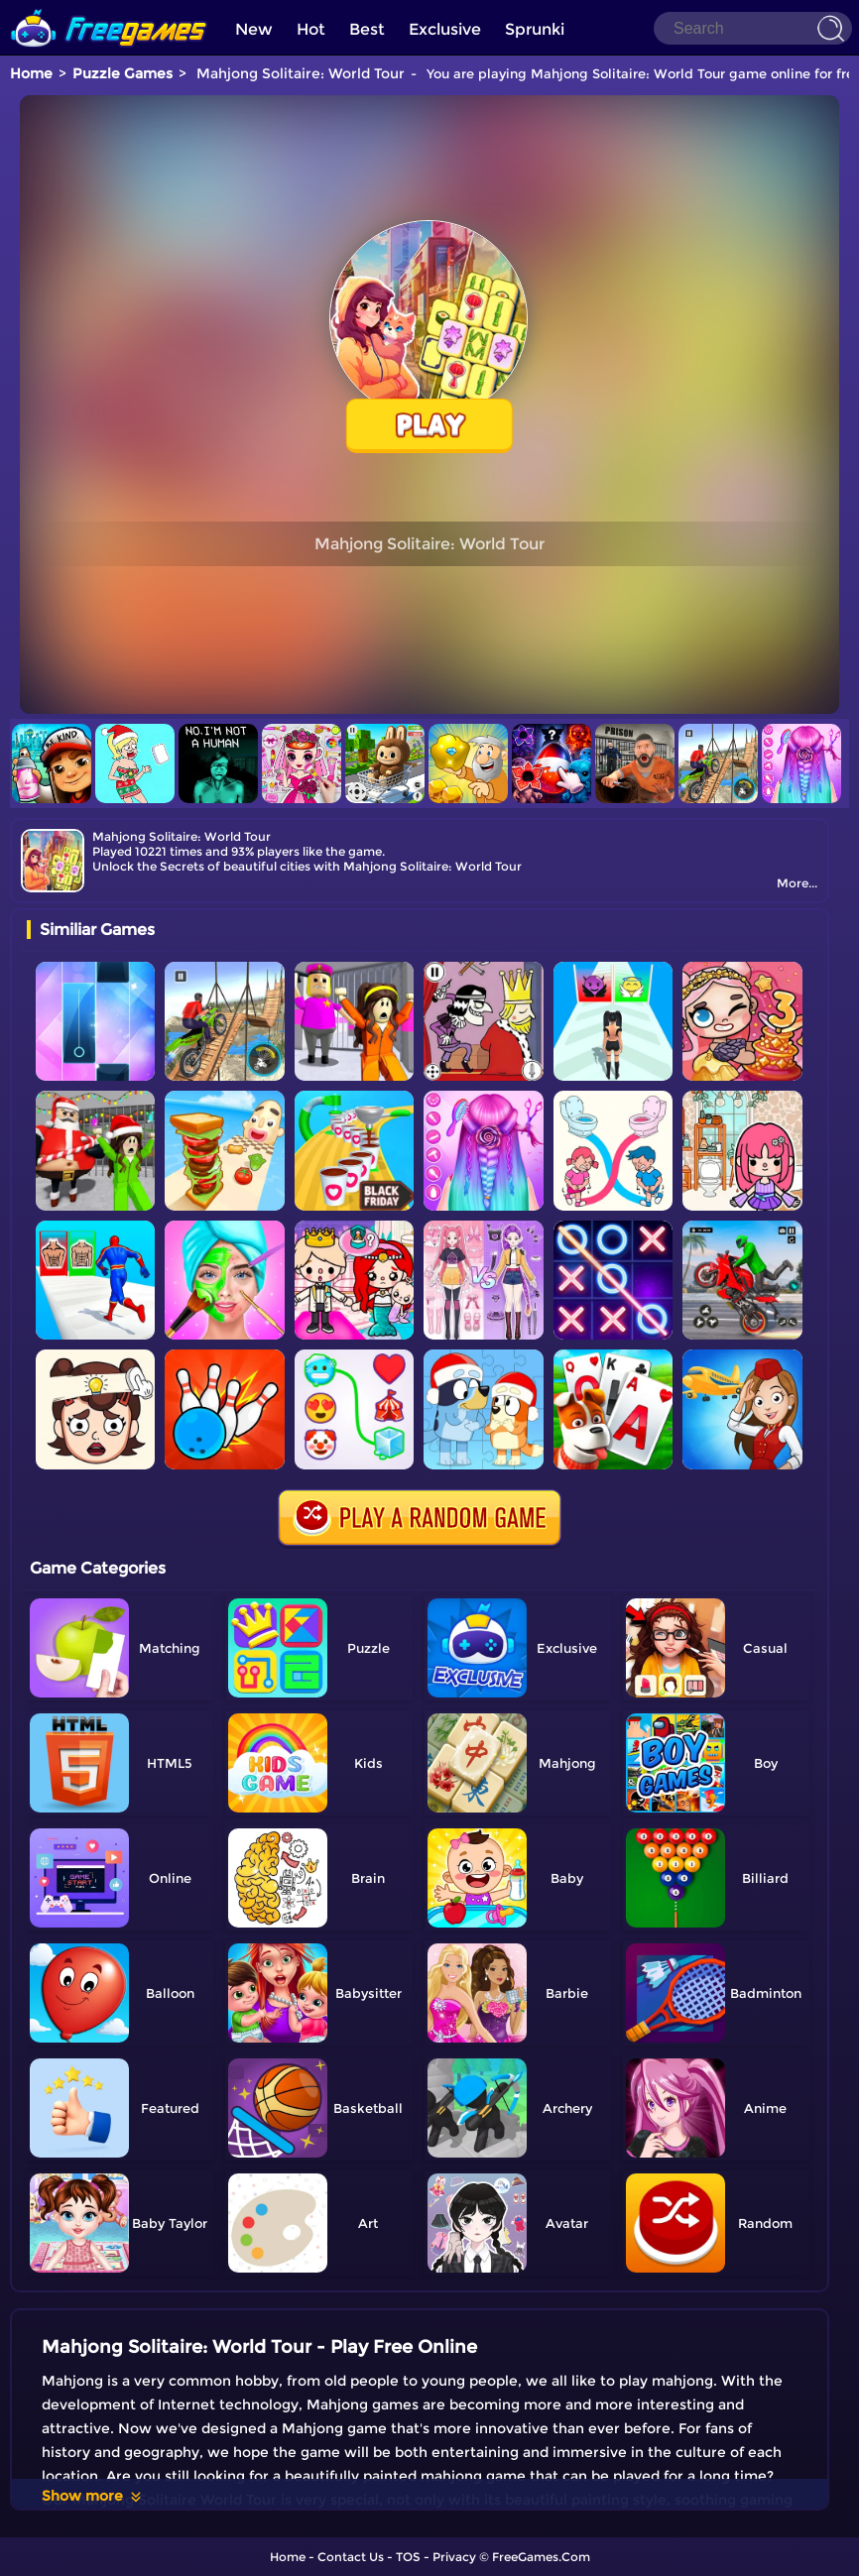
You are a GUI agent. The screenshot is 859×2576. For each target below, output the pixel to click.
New (254, 29)
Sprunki (534, 29)
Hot (311, 29)
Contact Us (350, 2556)
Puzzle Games (122, 73)
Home (31, 73)
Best (367, 29)
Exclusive (445, 29)
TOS (408, 2556)
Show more (93, 2496)
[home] (109, 7)
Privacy (454, 2556)
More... (797, 883)
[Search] (753, 28)
